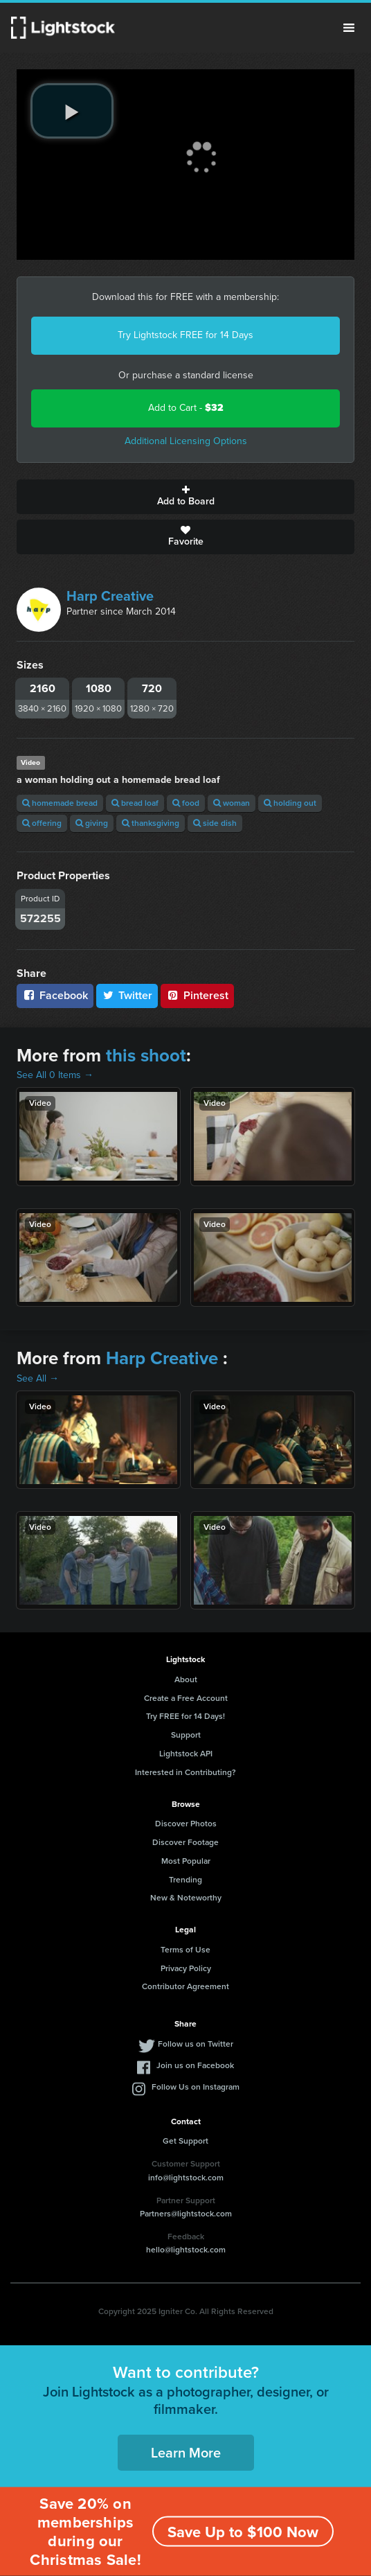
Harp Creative (110, 595)
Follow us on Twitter (195, 2044)
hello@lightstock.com (186, 2249)
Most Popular (185, 1861)
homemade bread (60, 803)
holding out (290, 803)
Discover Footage (185, 1842)
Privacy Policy (186, 1968)
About (185, 1679)
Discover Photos (186, 1823)
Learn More (186, 2452)
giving (91, 823)
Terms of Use (185, 1949)
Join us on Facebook (195, 2065)
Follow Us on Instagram (195, 2087)
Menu (349, 28)
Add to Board (185, 497)
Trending (185, 1879)
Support (186, 1735)
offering (42, 823)
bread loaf (135, 803)
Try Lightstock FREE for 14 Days (185, 335)
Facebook (55, 995)
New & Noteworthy (185, 1897)
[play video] (72, 111)
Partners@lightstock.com (186, 2213)
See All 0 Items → (55, 1075)
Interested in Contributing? (185, 1772)
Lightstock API (185, 1753)
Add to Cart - (186, 407)
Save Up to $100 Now (243, 2532)
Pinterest (197, 995)
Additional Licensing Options (186, 441)
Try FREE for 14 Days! (185, 1716)
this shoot (146, 1055)
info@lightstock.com (186, 2177)
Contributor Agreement (185, 1986)
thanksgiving (150, 823)
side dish (215, 823)
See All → (38, 1378)
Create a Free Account (186, 1698)
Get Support (185, 2141)
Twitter (127, 995)
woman (231, 803)
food (185, 803)
